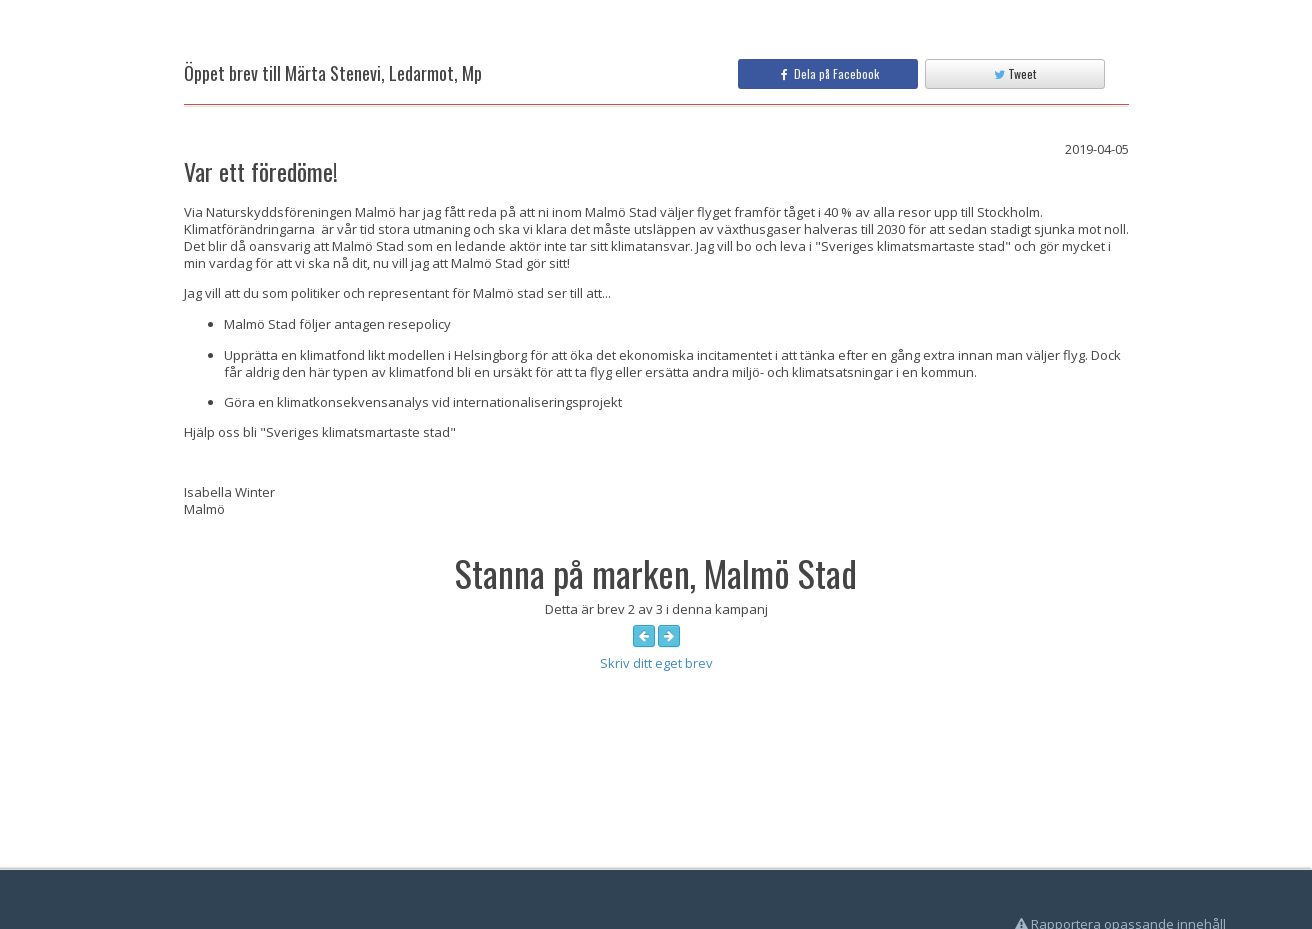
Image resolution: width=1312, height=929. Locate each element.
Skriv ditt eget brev (656, 663)
